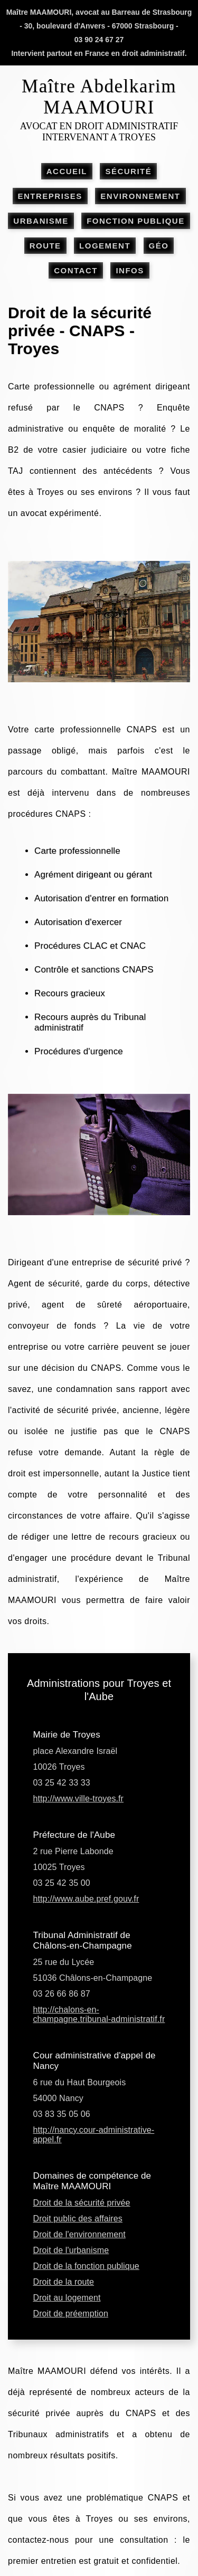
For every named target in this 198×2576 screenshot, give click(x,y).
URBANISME (40, 220)
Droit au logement (67, 2297)
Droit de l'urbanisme (71, 2250)
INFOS (130, 270)
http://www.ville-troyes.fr (78, 1798)
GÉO (159, 245)
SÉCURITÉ (128, 171)
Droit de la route (64, 2281)
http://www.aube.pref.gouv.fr (86, 1898)
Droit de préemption (70, 2313)
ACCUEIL (66, 171)
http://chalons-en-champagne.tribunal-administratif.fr (99, 2014)
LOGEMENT (104, 245)
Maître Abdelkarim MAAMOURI (99, 97)
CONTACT (76, 270)
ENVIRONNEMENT (140, 196)
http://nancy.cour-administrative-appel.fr (94, 2134)
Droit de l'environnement (79, 2234)
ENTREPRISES (50, 196)
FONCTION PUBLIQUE (136, 220)
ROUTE (45, 245)
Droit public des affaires (77, 2218)
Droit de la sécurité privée (81, 2202)
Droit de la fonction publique (86, 2266)
